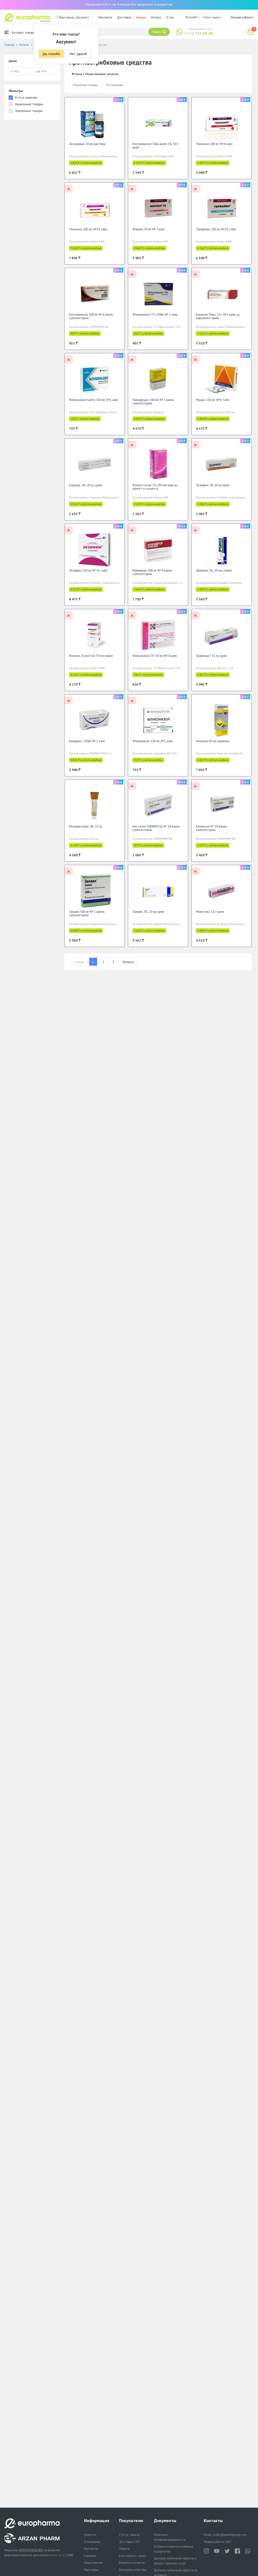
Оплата (124, 2549)
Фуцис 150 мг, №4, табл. (213, 403)
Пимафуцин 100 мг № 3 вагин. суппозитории (153, 404)
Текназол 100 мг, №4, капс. (214, 147)
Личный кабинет (242, 17)
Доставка (124, 17)
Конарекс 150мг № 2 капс (87, 744)
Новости (90, 2535)
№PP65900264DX (31, 2550)
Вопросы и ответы (132, 2563)
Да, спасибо (51, 54)
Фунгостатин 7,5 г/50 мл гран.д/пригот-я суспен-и (155, 490)
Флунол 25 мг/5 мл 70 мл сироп (91, 659)
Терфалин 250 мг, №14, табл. (216, 232)
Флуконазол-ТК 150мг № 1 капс (155, 318)
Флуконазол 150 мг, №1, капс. (153, 744)
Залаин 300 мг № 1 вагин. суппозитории (87, 916)
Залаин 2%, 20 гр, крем (148, 915)
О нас (170, 17)
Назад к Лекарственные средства (96, 77)
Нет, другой (78, 54)
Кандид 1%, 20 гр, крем (85, 488)
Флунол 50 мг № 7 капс (148, 232)
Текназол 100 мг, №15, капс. (88, 232)
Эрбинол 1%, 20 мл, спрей (214, 574)
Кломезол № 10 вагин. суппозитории (211, 831)
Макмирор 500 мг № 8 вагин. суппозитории (152, 575)
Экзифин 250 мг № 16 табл (88, 574)
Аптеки (156, 17)
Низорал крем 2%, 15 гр (85, 830)
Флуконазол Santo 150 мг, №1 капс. (94, 403)
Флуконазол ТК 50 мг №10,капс (154, 659)
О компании (92, 2542)
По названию (114, 88)
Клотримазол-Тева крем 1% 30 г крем (155, 149)
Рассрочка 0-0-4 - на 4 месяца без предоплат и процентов (129, 4)
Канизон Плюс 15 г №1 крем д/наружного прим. (218, 319)
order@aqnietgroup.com (230, 2535)
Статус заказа (211, 17)
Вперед (128, 965)
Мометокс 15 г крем (210, 915)
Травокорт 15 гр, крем (211, 659)
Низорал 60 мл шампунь (212, 744)
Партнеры (91, 2570)
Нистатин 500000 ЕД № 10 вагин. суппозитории (156, 831)
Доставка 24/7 (129, 2542)
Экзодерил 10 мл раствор (87, 147)
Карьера (90, 2556)
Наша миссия (93, 2563)
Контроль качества (132, 2570)
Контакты (105, 17)
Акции (141, 17)
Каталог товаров (20, 32)
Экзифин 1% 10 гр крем (212, 488)
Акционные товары (85, 88)
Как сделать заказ (132, 2556)
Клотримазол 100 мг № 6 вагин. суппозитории (91, 319)
